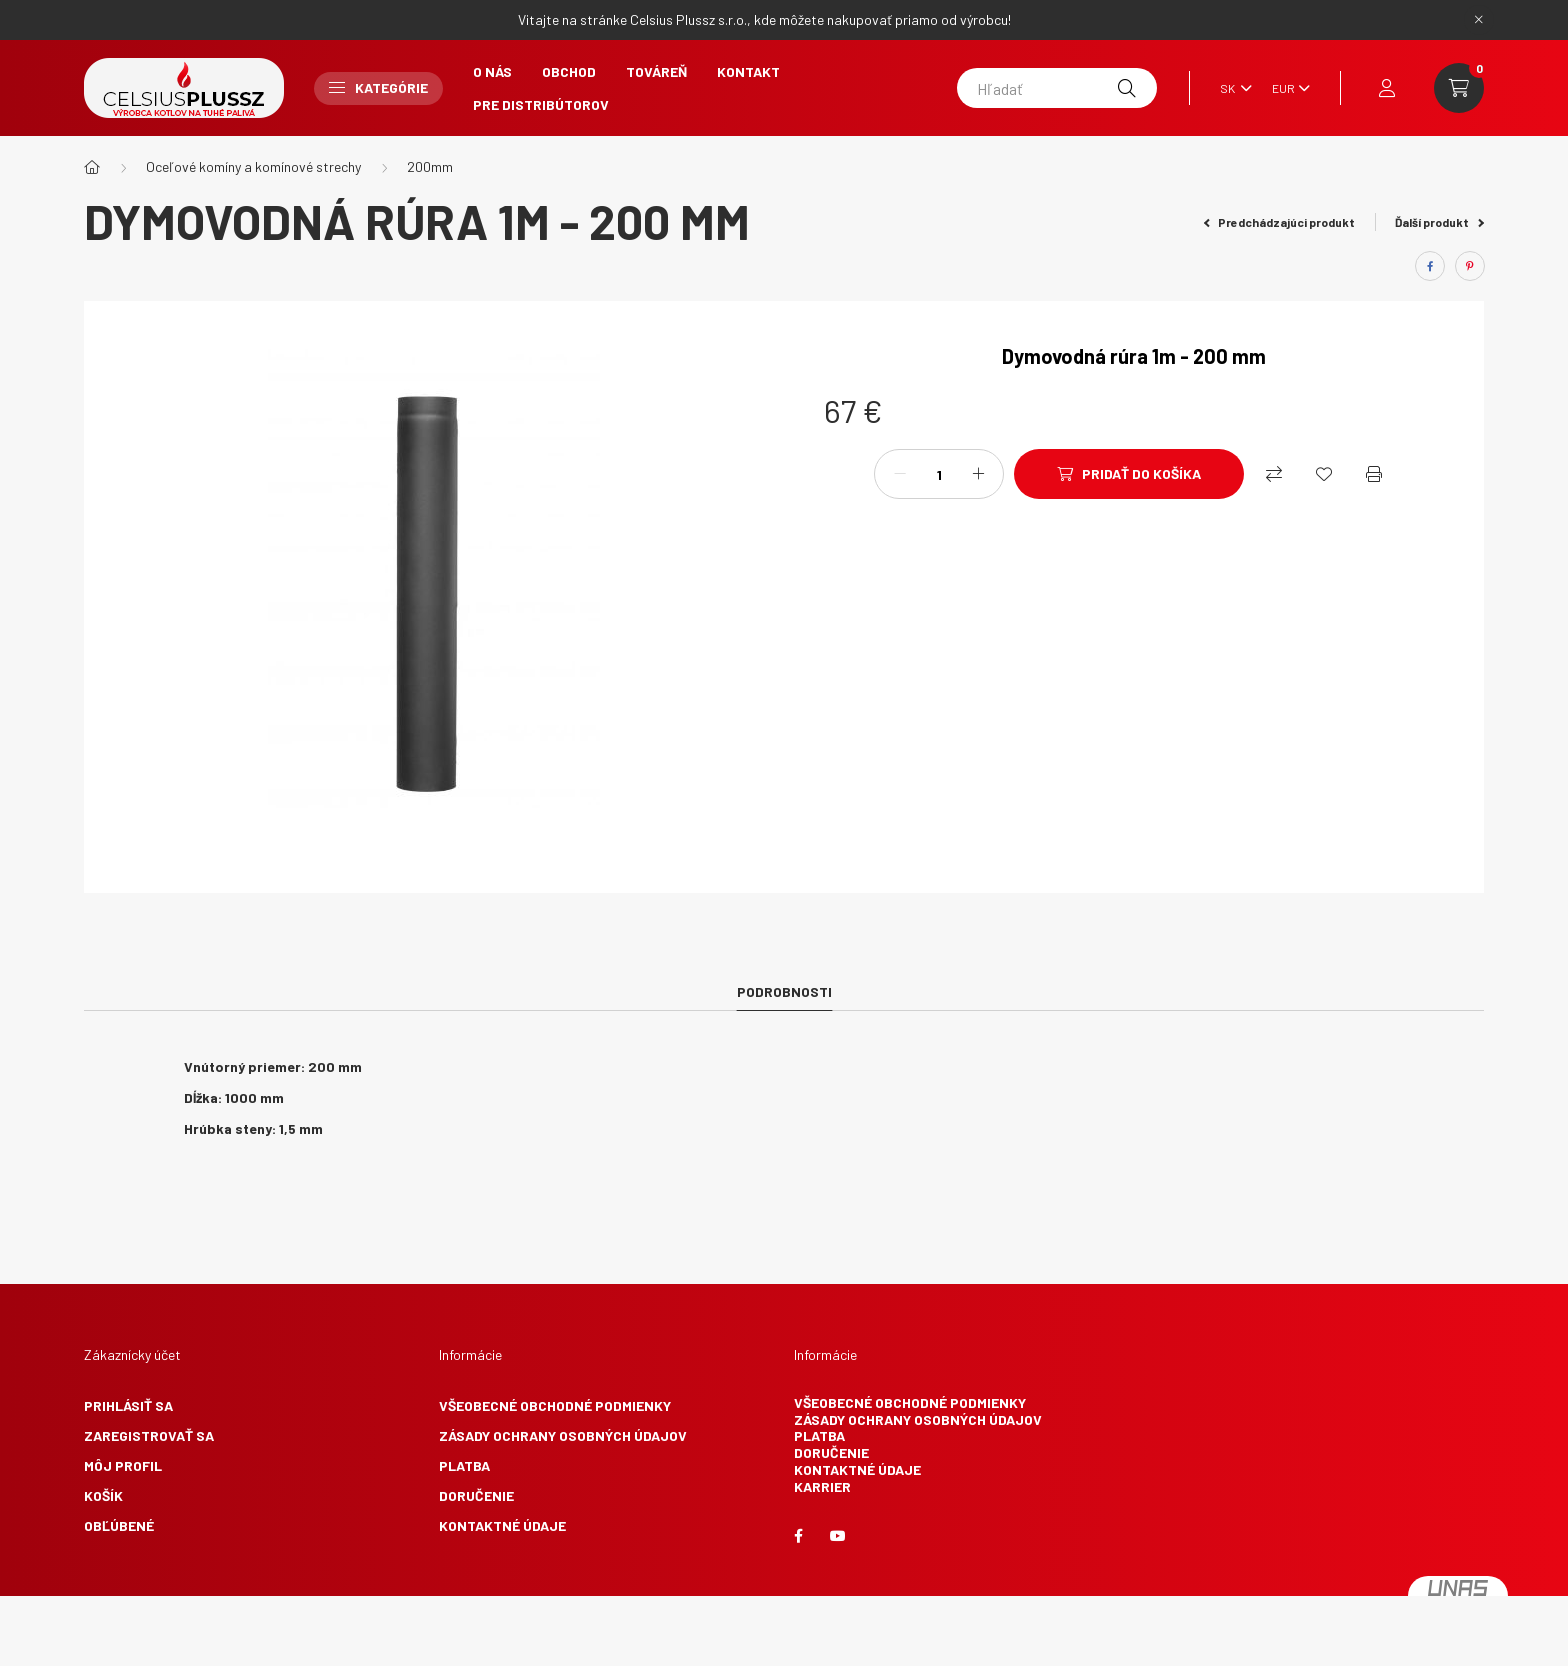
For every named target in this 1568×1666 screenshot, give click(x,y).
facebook (798, 1536)
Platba (464, 1465)
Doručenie (476, 1495)
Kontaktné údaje (502, 1525)
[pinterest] (1470, 266)
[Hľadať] (1057, 88)
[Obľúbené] (1324, 474)
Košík (103, 1495)
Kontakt (748, 71)
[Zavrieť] (1479, 20)
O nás (492, 71)
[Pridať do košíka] (1129, 474)
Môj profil (123, 1465)
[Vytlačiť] (1374, 474)
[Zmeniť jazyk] (1231, 88)
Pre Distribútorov (541, 104)
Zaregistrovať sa (149, 1435)
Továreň (656, 71)
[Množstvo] (939, 474)
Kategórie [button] (378, 87)
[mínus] (900, 474)
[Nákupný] (1274, 474)
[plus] (978, 474)
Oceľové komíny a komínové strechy (253, 166)
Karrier (822, 1486)
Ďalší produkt (1439, 222)
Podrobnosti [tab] (784, 991)
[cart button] (1459, 88)
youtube (838, 1536)
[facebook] (1430, 266)
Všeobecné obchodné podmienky (555, 1405)
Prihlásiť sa (128, 1405)
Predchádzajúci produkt (1280, 222)
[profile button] (1387, 88)
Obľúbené (119, 1525)
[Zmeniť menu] (1286, 88)
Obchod (569, 71)
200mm (430, 166)
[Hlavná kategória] (92, 167)
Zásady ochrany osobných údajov (563, 1435)
